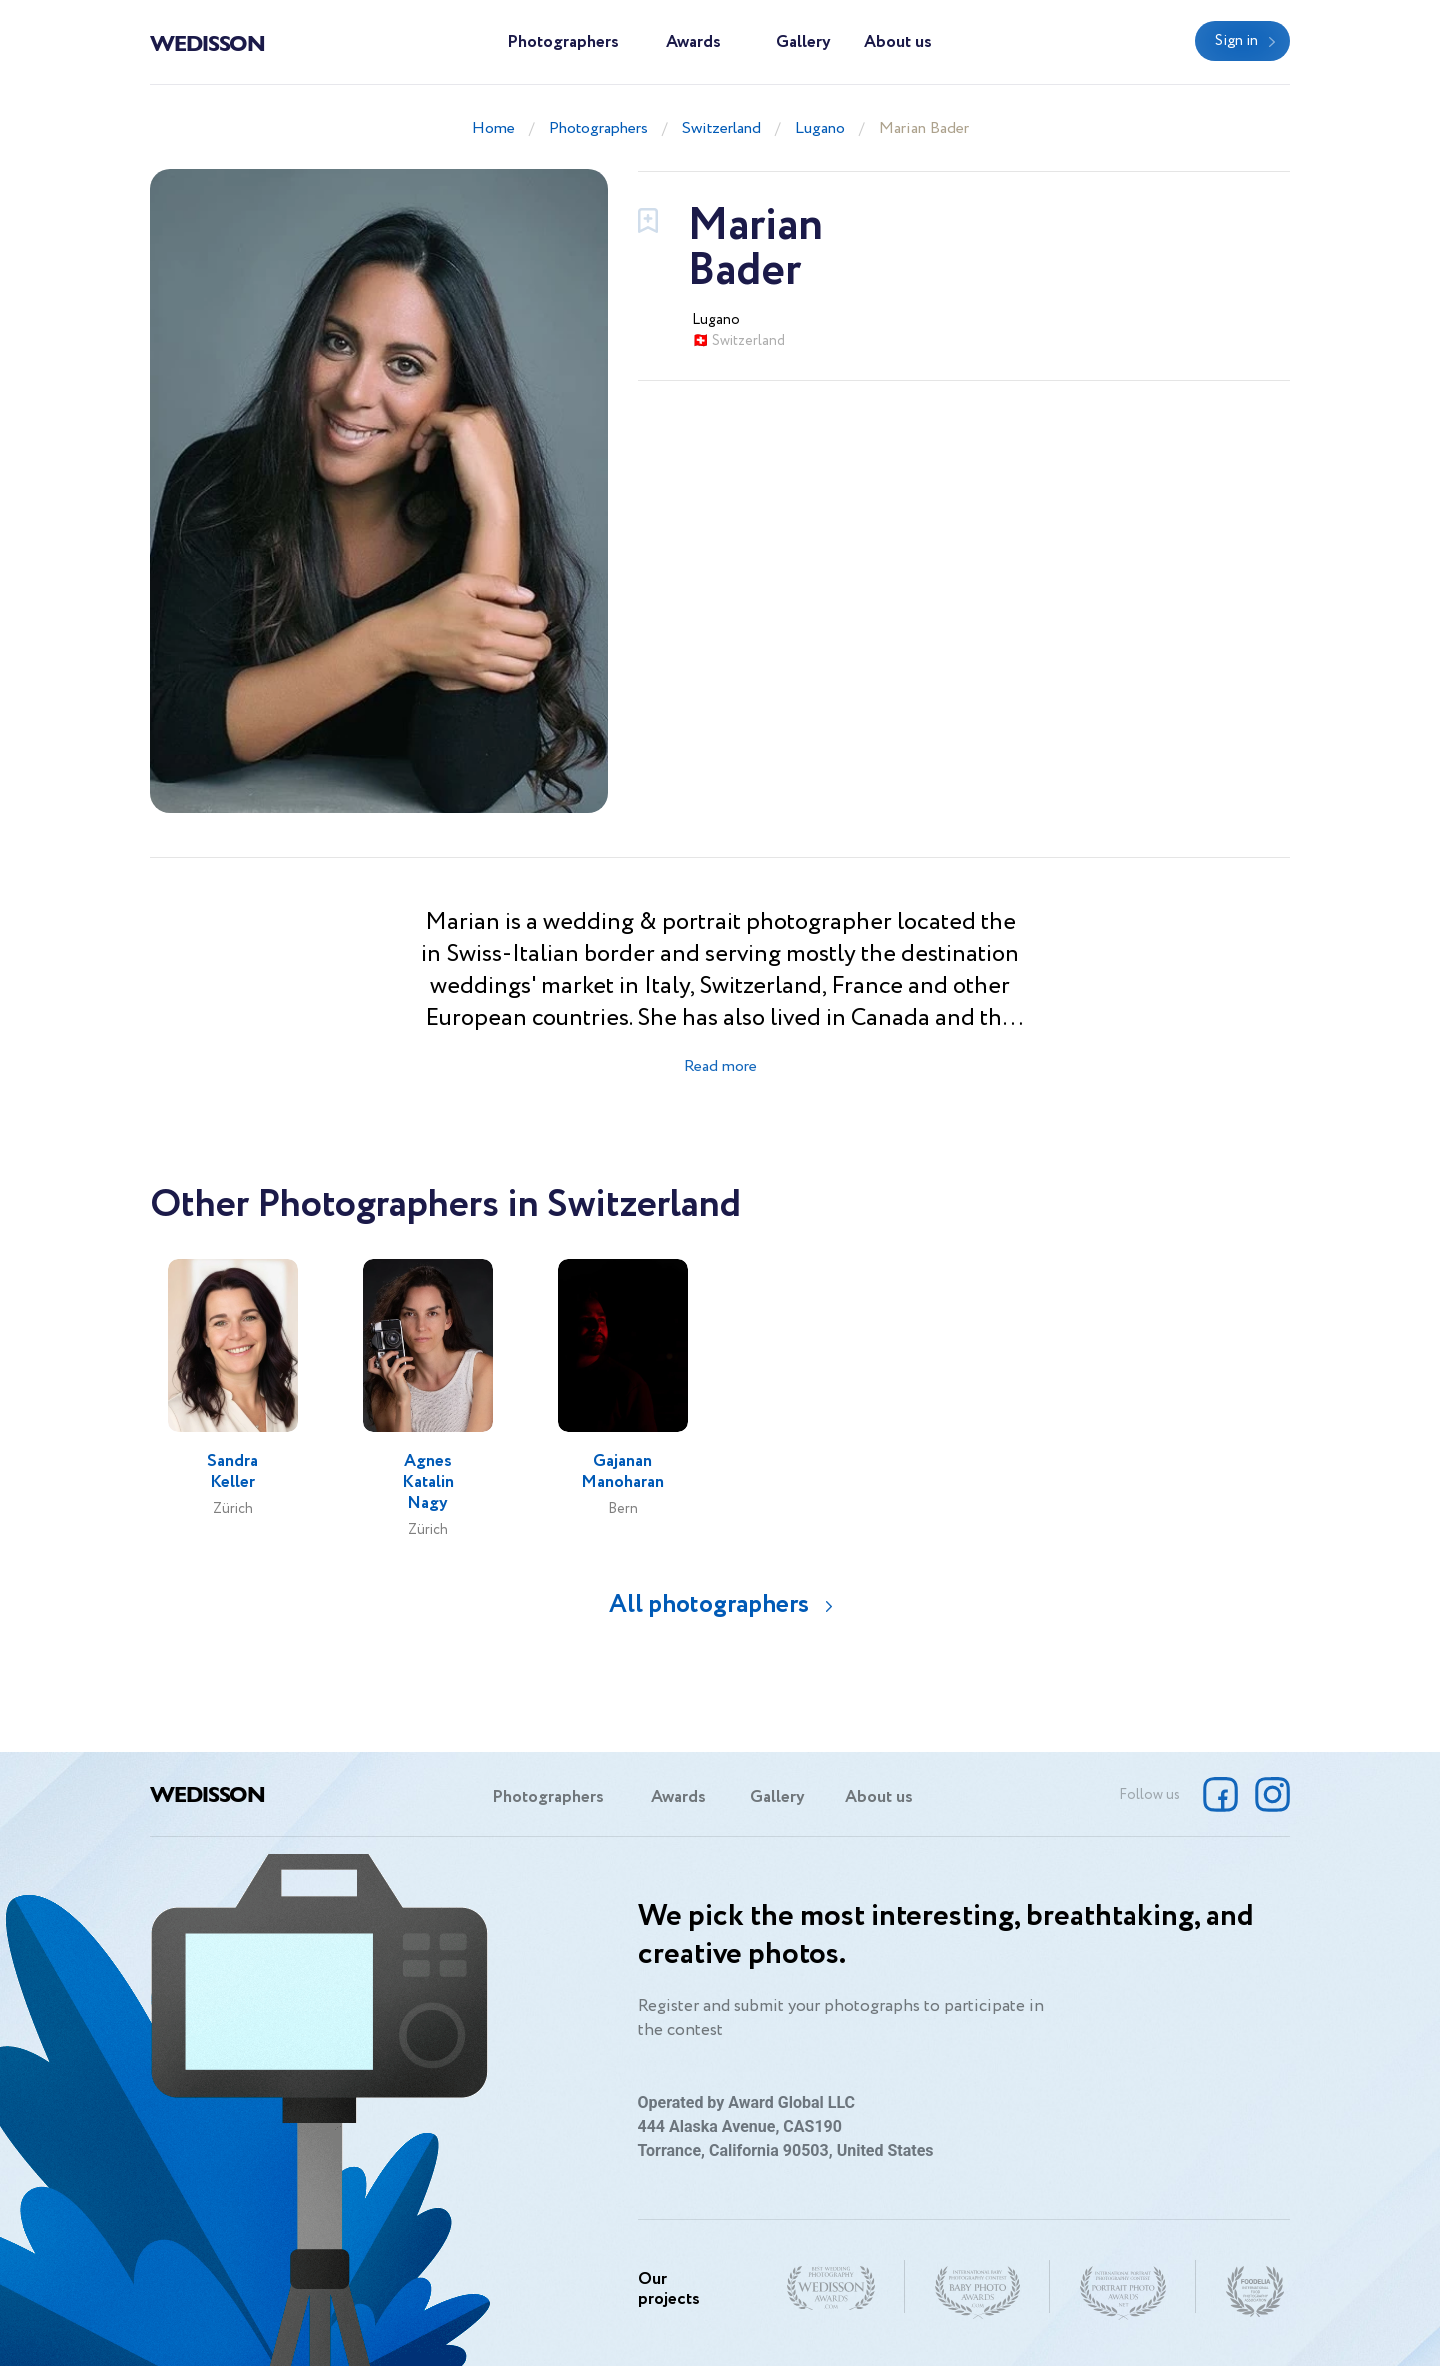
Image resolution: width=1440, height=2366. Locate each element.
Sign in (1236, 41)
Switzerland (721, 128)
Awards (693, 42)
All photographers (709, 1604)
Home (493, 128)
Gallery (803, 42)
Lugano (820, 128)
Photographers (563, 42)
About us (898, 42)
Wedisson (207, 42)
